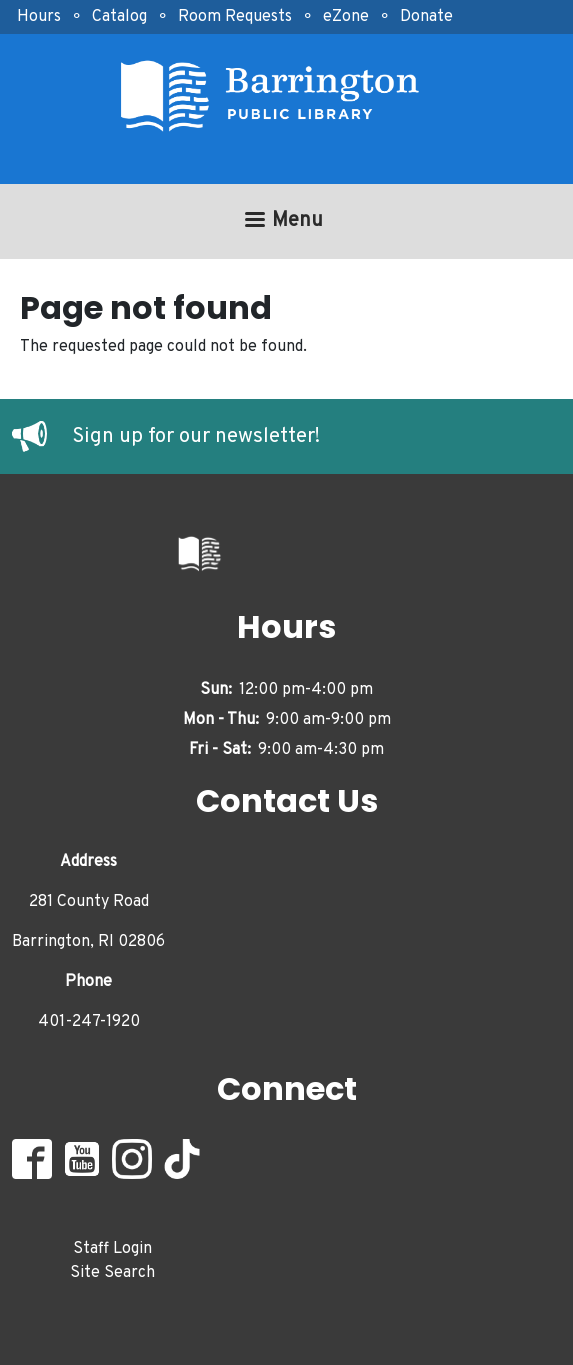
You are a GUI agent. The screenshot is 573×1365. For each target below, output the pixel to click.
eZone (346, 17)
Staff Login (112, 1249)
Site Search (112, 1273)
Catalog (119, 17)
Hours (39, 17)
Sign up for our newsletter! (196, 437)
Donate (426, 17)
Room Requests (235, 17)
